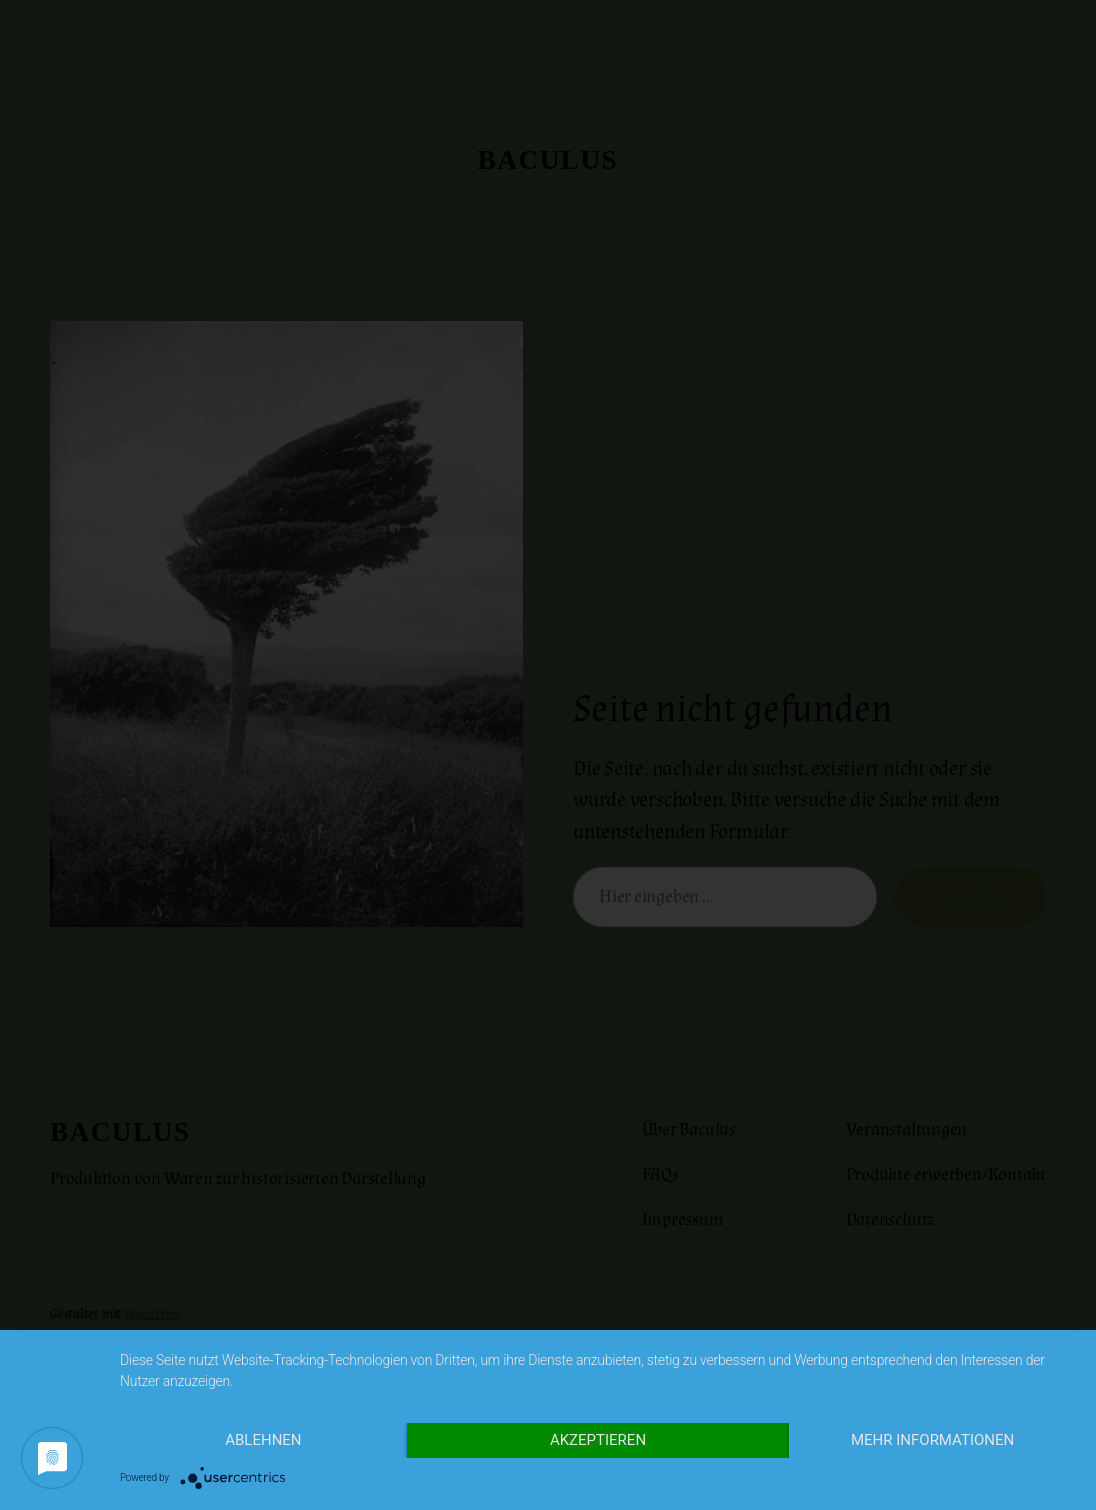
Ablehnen (263, 1440)
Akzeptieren (598, 1440)
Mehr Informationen (932, 1440)
